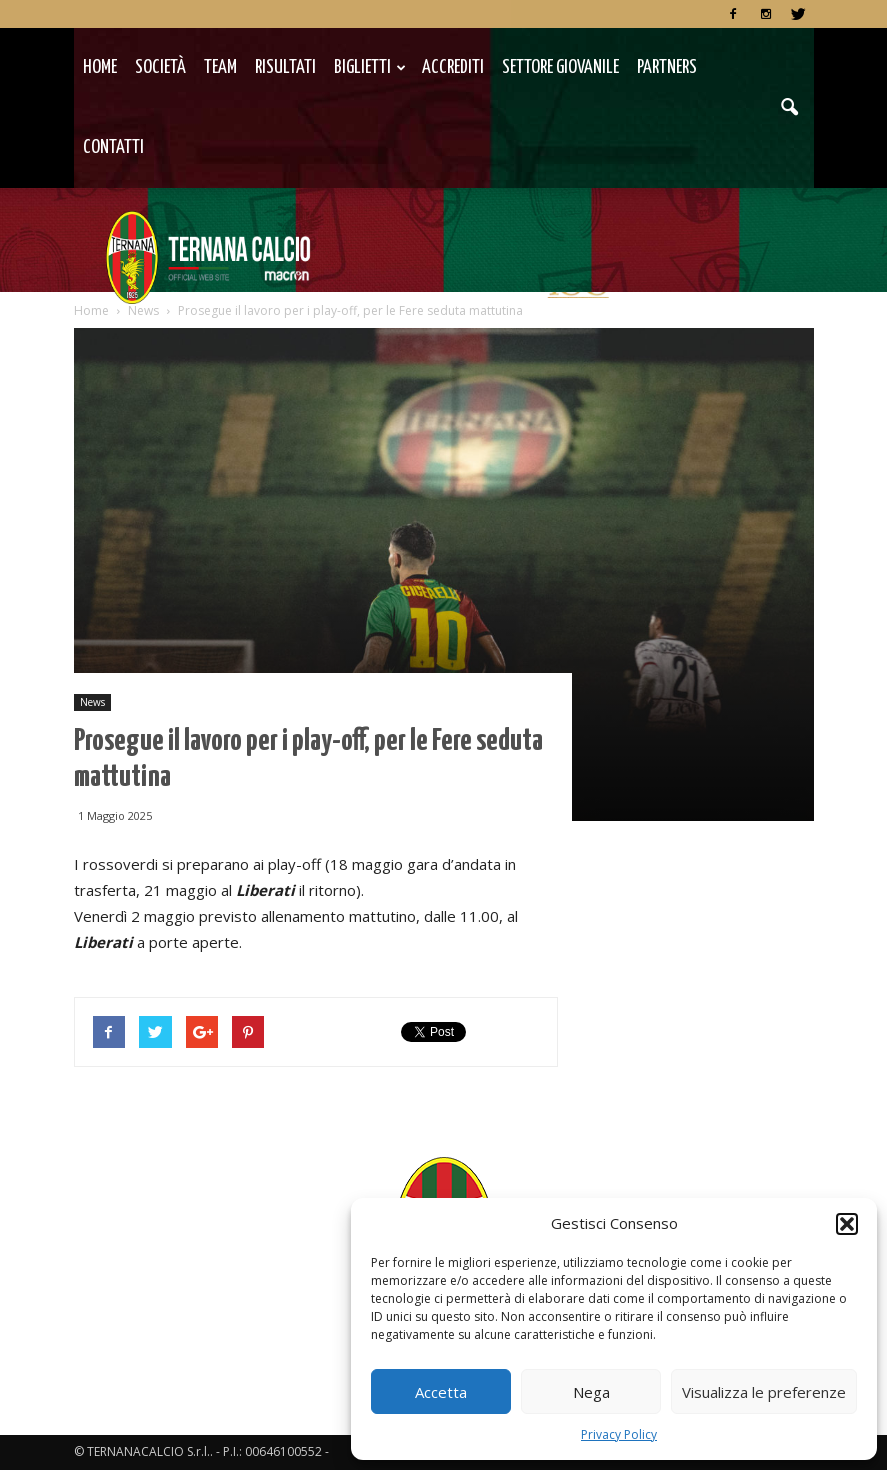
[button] (847, 1224)
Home (100, 67)
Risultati (285, 67)
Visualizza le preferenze (764, 1392)
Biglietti (370, 67)
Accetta (441, 1392)
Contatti (113, 147)
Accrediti (453, 67)
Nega (591, 1392)
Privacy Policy (619, 1434)
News (92, 702)
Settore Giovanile (560, 67)
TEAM (220, 67)
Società (160, 67)
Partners (667, 67)
